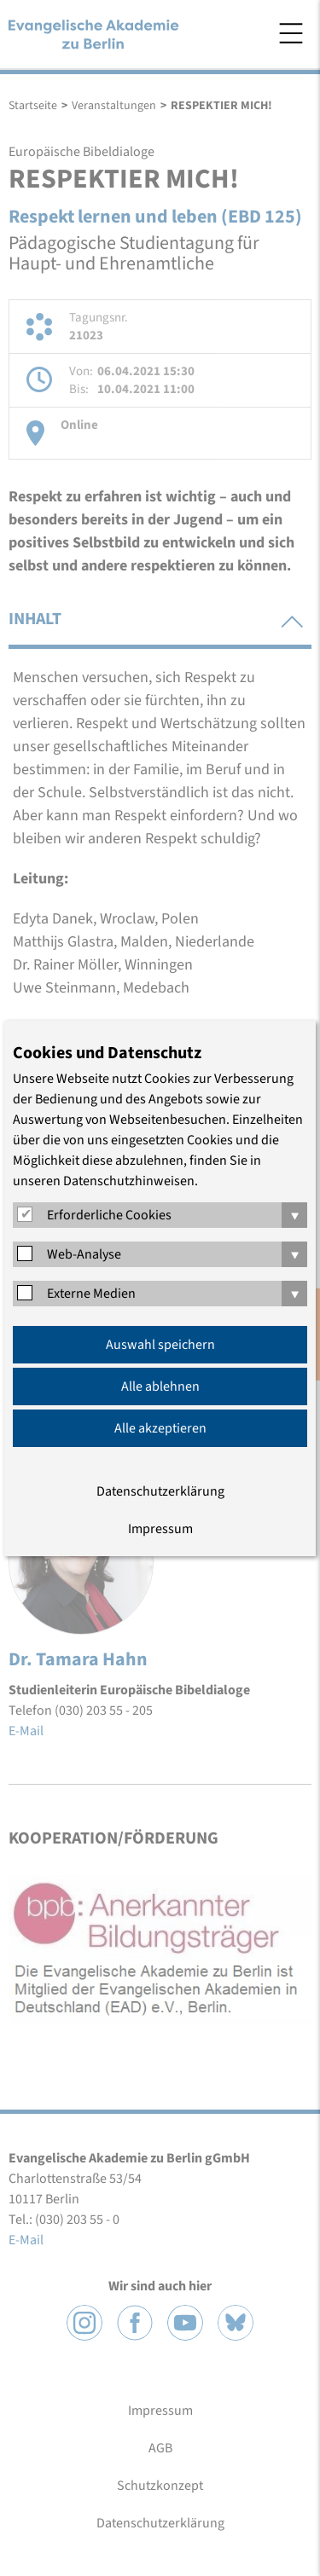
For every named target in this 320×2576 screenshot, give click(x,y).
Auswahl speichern (160, 1344)
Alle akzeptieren (160, 1428)
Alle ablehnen (160, 1386)
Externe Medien (91, 1293)
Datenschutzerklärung (160, 1491)
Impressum (160, 1529)
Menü (291, 33)
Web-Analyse (84, 1254)
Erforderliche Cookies (109, 1215)
